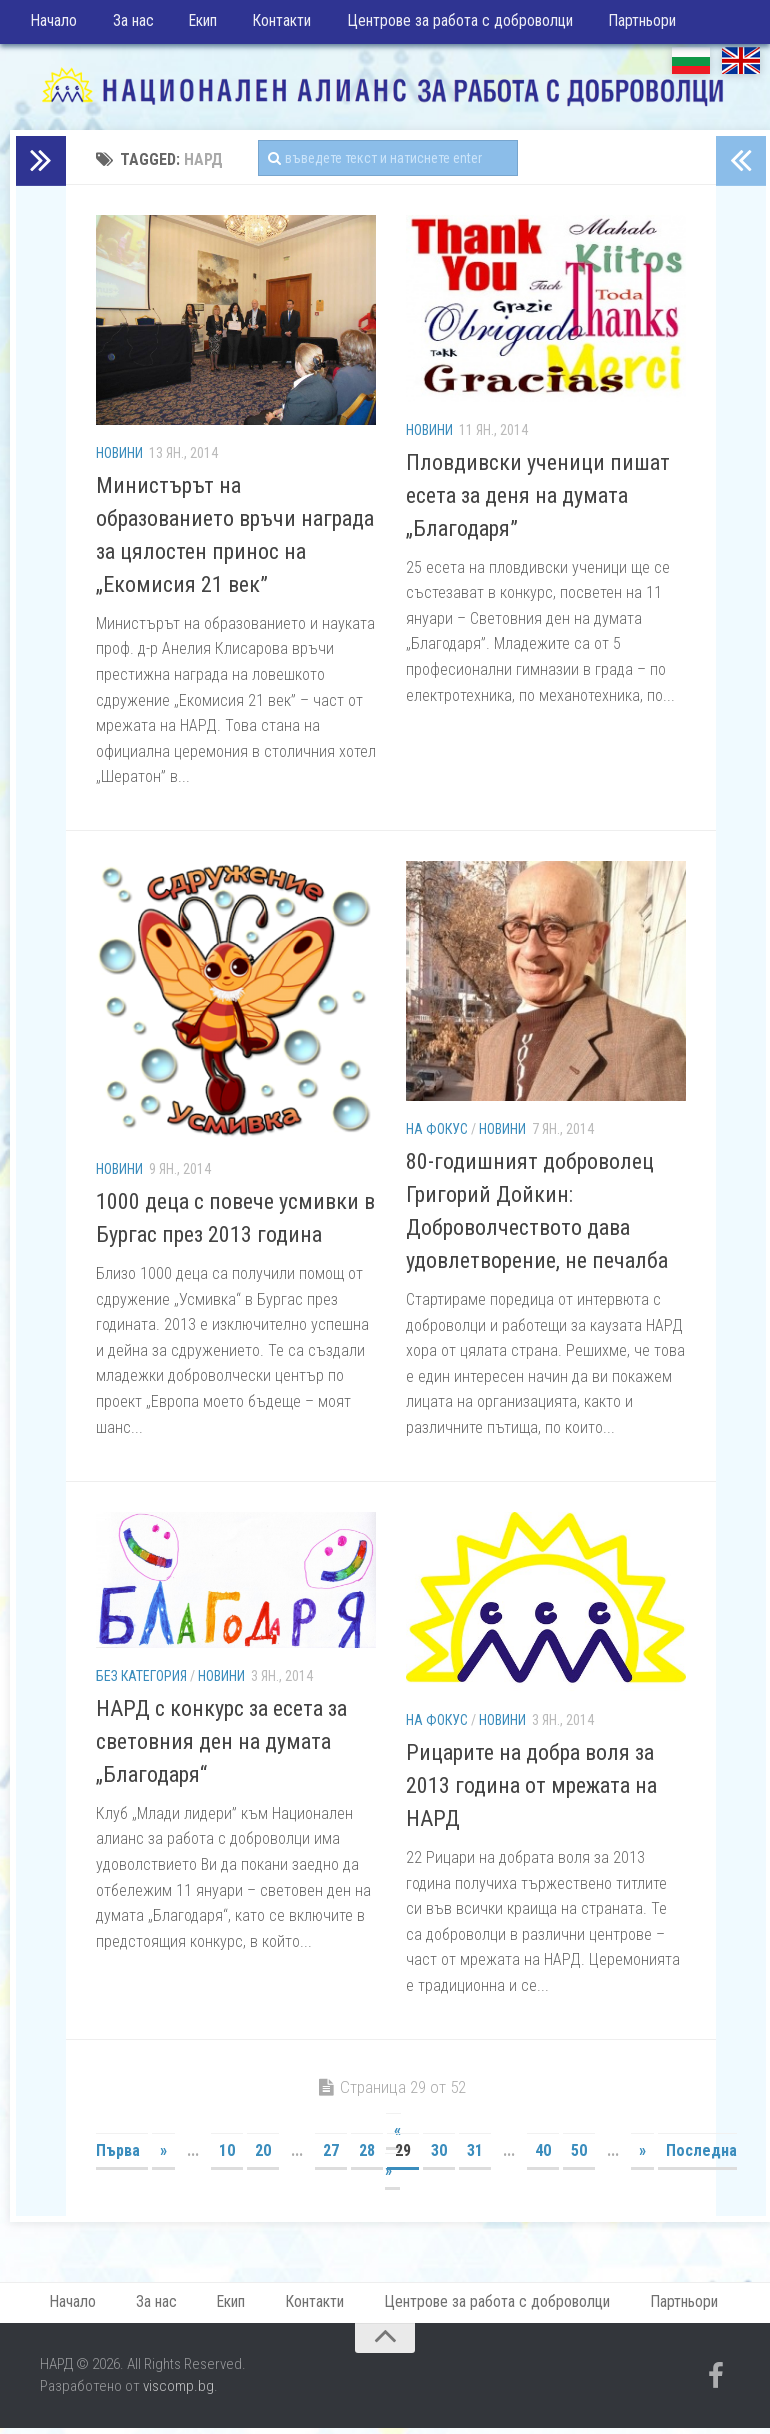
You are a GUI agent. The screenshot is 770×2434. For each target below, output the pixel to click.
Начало (53, 24)
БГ (691, 65)
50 (579, 2155)
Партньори (622, 24)
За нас (128, 24)
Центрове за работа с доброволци (443, 24)
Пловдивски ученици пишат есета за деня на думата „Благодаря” (538, 500)
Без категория (141, 1681)
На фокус (437, 1134)
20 (263, 2155)
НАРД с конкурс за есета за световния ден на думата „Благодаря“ (221, 1746)
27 (331, 2155)
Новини (119, 458)
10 (227, 2155)
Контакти (269, 24)
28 (367, 2155)
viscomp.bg (178, 2395)
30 (439, 2155)
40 (543, 2155)
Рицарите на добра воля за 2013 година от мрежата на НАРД (531, 1790)
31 (475, 2155)
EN (741, 65)
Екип (194, 24)
